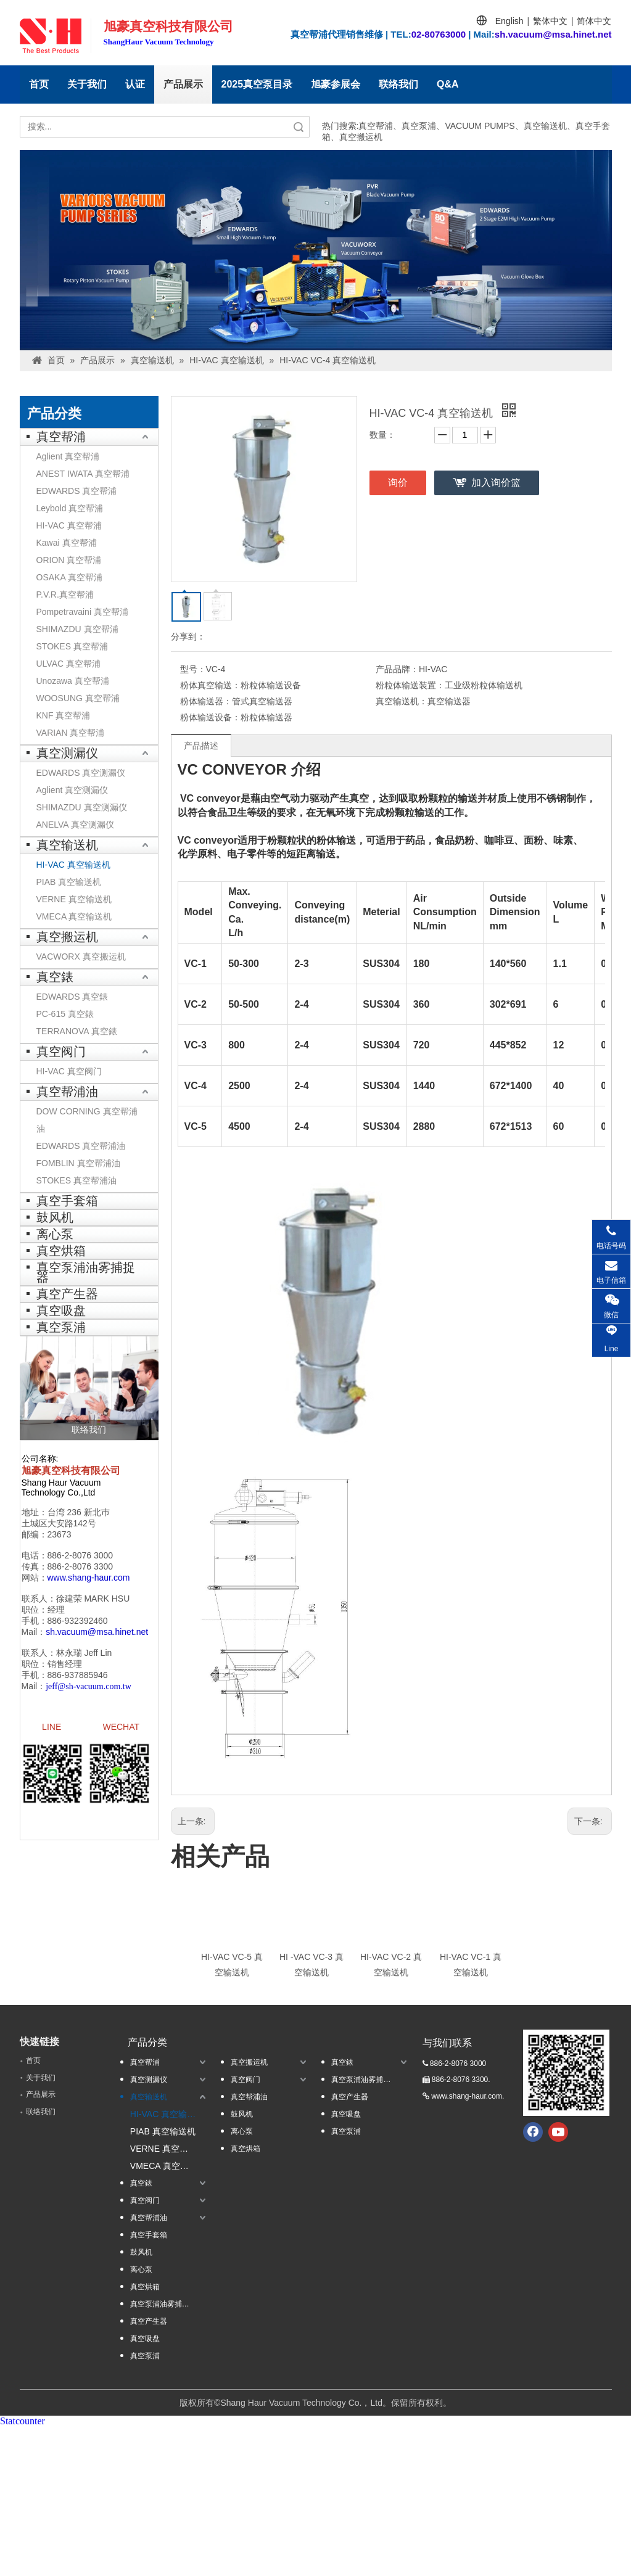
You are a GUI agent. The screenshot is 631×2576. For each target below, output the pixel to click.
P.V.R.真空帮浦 (65, 594)
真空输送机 (67, 845)
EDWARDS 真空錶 (72, 997)
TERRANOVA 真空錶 (76, 1031)
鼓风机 (54, 1217)
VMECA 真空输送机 (74, 916)
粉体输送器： (206, 701)
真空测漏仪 (67, 753)
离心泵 (54, 1234)
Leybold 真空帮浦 (70, 508)
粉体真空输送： (210, 685)
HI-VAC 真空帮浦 (69, 525)
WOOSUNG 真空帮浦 (78, 698)
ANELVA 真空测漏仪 (75, 824)
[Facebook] (533, 2132)
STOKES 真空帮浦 (72, 646)
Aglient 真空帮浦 (68, 456)
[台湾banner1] (316, 250)
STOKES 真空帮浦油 (76, 1180)
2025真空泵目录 (257, 84)
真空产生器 (67, 1294)
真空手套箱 (67, 1201)
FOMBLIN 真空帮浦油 (78, 1163)
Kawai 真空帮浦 (66, 543)
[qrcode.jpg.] (566, 2073)
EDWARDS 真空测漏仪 (81, 773)
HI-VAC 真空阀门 (69, 1071)
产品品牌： (397, 669)
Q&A (448, 84)
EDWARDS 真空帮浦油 (81, 1146)
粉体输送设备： (210, 717)
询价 (398, 482)
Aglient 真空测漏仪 (72, 790)
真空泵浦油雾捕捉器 (85, 1272)
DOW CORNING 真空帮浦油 (87, 1120)
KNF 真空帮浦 (63, 715)
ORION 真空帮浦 (69, 560)
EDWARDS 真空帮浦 (76, 491)
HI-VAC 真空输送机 (73, 865)
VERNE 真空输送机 (74, 899)
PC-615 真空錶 (65, 1014)
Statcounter (22, 2421)
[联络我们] (89, 1388)
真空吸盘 (61, 1310)
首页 (39, 84)
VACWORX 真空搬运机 (81, 956)
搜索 (298, 127)
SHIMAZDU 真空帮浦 (77, 629)
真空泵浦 (61, 1327)
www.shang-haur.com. (467, 2096)
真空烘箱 (61, 1251)
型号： (193, 669)
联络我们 (398, 84)
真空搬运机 (67, 937)
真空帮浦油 (67, 1092)
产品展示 (183, 84)
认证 (135, 84)
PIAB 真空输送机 (69, 882)
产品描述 (201, 746)
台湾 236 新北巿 (78, 1512)
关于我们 (87, 84)
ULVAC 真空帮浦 (68, 664)
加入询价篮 (496, 482)
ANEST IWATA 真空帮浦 (83, 474)
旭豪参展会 (335, 84)
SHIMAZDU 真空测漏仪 (81, 807)
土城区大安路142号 (59, 1523)
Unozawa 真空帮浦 (72, 681)
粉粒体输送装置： (410, 685)
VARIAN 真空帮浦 (70, 733)
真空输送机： (401, 701)
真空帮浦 (61, 437)
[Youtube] (558, 2132)
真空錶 (54, 977)
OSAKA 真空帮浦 (69, 577)
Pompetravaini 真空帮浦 (82, 612)
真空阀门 (61, 1051)
